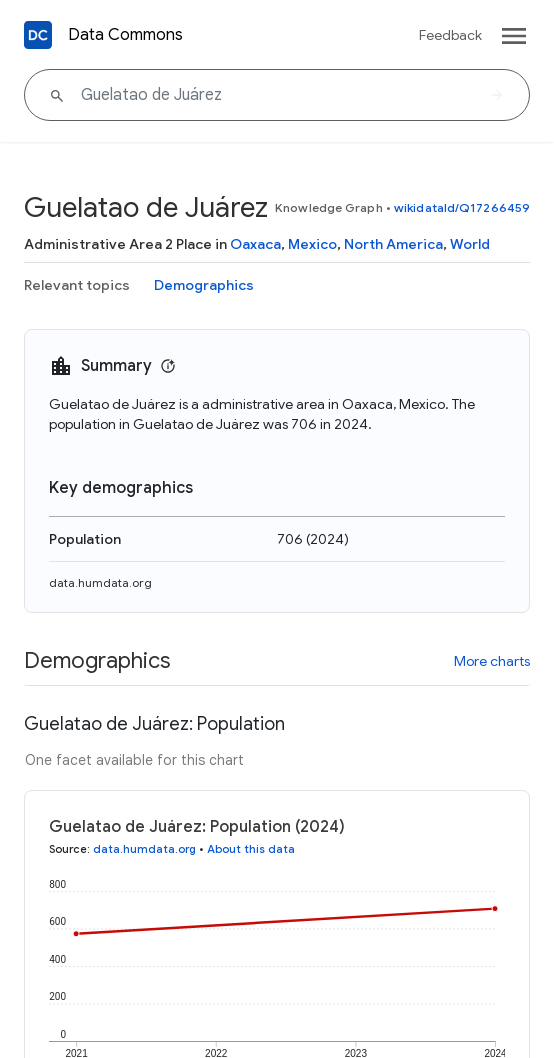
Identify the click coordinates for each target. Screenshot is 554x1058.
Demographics (204, 285)
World (470, 244)
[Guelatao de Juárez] (277, 95)
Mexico (312, 244)
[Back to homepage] (38, 35)
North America (393, 244)
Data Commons (125, 35)
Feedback (450, 35)
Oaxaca (255, 244)
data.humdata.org (100, 582)
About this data (251, 849)
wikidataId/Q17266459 (462, 207)
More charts (492, 661)
